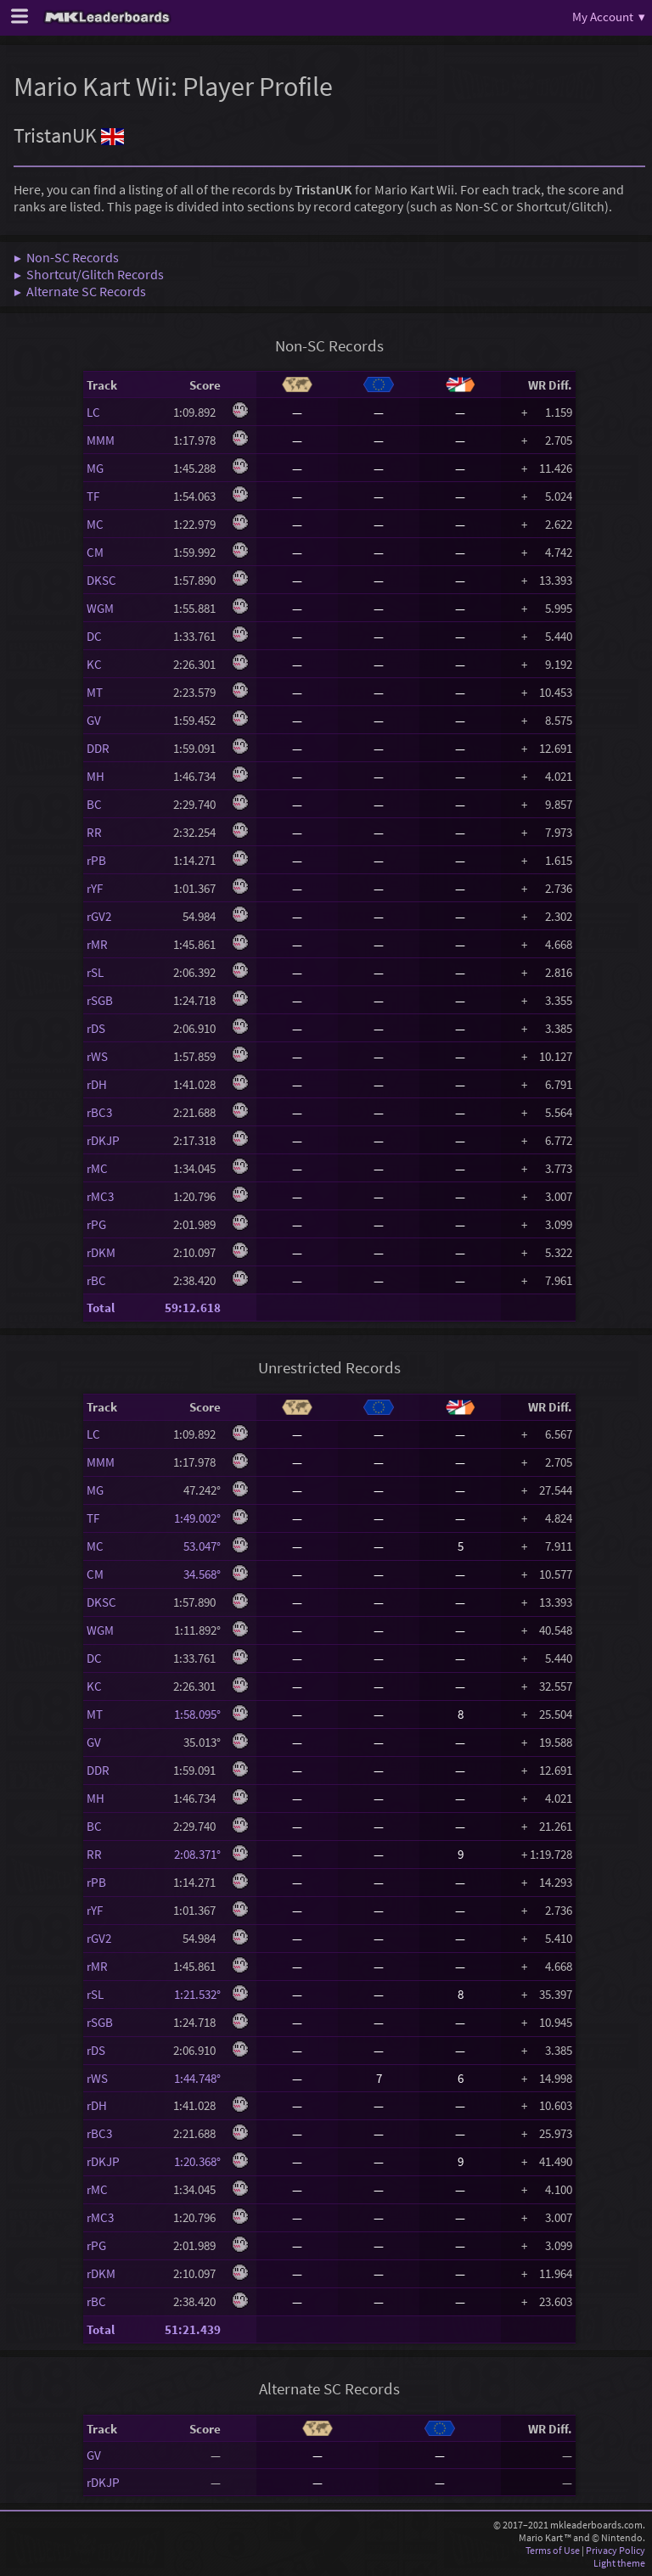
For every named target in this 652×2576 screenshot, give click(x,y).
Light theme (619, 2562)
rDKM (101, 1252)
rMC (97, 1168)
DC (94, 636)
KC (94, 664)
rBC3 (99, 1112)
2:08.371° (197, 1854)
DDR (98, 748)
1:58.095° (197, 1714)
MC (95, 524)
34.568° (197, 1574)
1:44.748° (197, 2078)
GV (94, 720)
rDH (97, 1084)
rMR (97, 944)
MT (95, 692)
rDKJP (103, 1140)
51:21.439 (193, 2329)
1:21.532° (197, 1994)
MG (95, 468)
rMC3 (100, 1196)
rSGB (100, 1000)
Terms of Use (553, 2550)
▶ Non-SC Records (66, 257)
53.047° (197, 1546)
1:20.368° (197, 2161)
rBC (96, 1280)
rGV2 (99, 916)
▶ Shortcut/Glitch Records (89, 274)
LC (93, 412)
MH (95, 776)
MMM (101, 440)
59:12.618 (193, 1307)
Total (101, 1307)
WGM (100, 608)
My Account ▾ (608, 16)
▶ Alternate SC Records (80, 291)
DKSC (101, 580)
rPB (96, 860)
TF (93, 496)
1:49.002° (197, 1518)
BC (94, 804)
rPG (96, 1224)
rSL (95, 972)
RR (94, 832)
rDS (96, 1028)
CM (95, 552)
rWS (97, 1056)
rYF (95, 888)
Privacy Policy (615, 2550)
